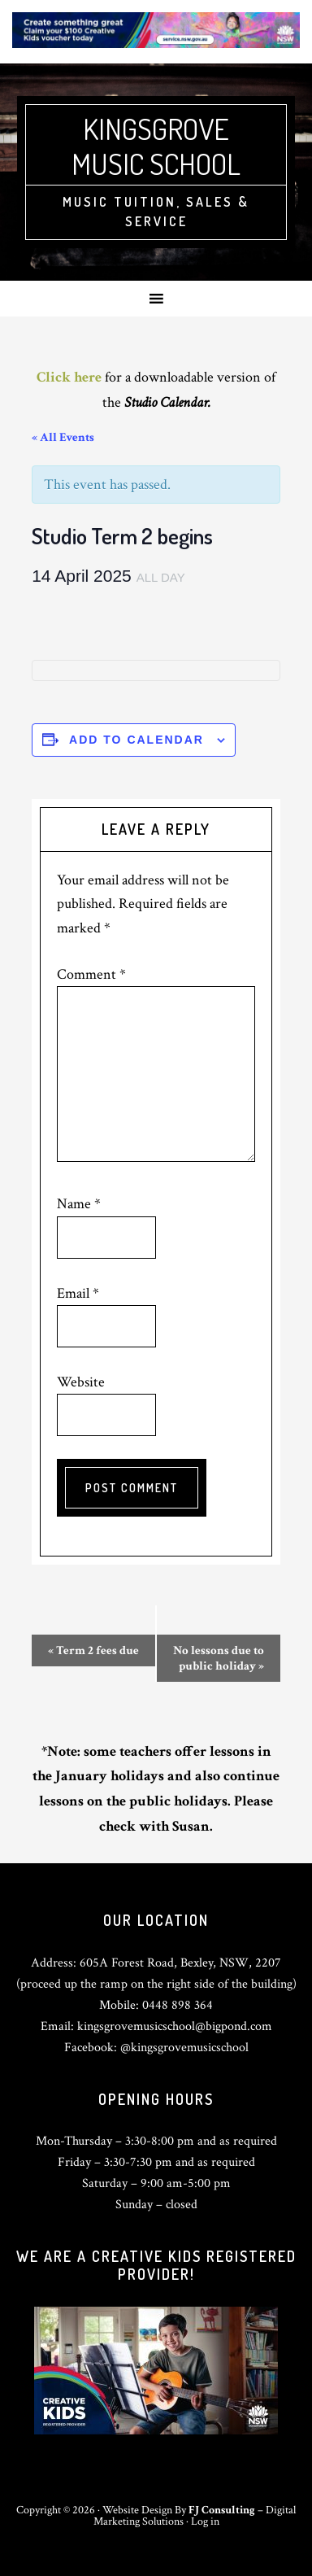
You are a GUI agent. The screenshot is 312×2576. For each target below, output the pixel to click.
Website (81, 1382)
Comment (91, 974)
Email (78, 1293)
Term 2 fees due (93, 1650)
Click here (69, 377)
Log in (205, 2521)
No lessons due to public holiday (218, 1658)
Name (79, 1203)
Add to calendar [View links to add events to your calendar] (136, 739)
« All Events (63, 437)
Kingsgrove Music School (156, 146)
